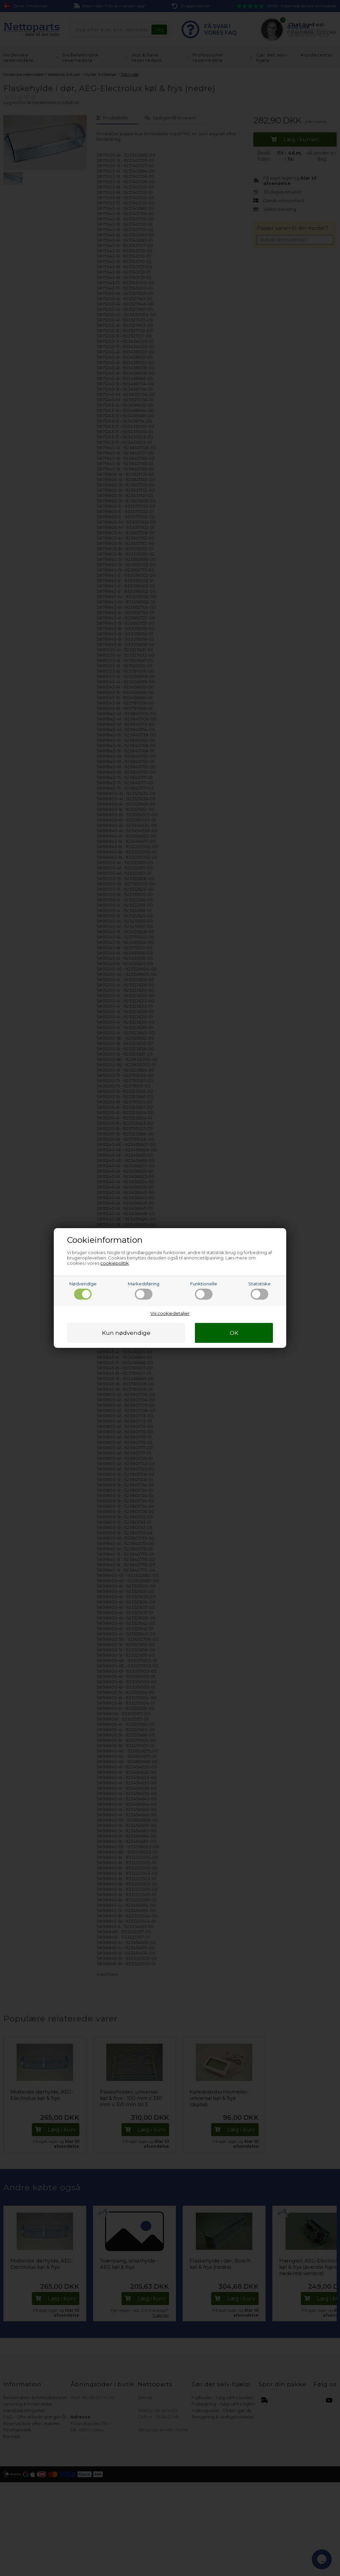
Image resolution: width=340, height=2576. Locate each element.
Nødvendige (83, 1290)
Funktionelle (203, 1290)
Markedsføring (143, 1290)
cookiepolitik (114, 1263)
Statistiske (259, 1290)
